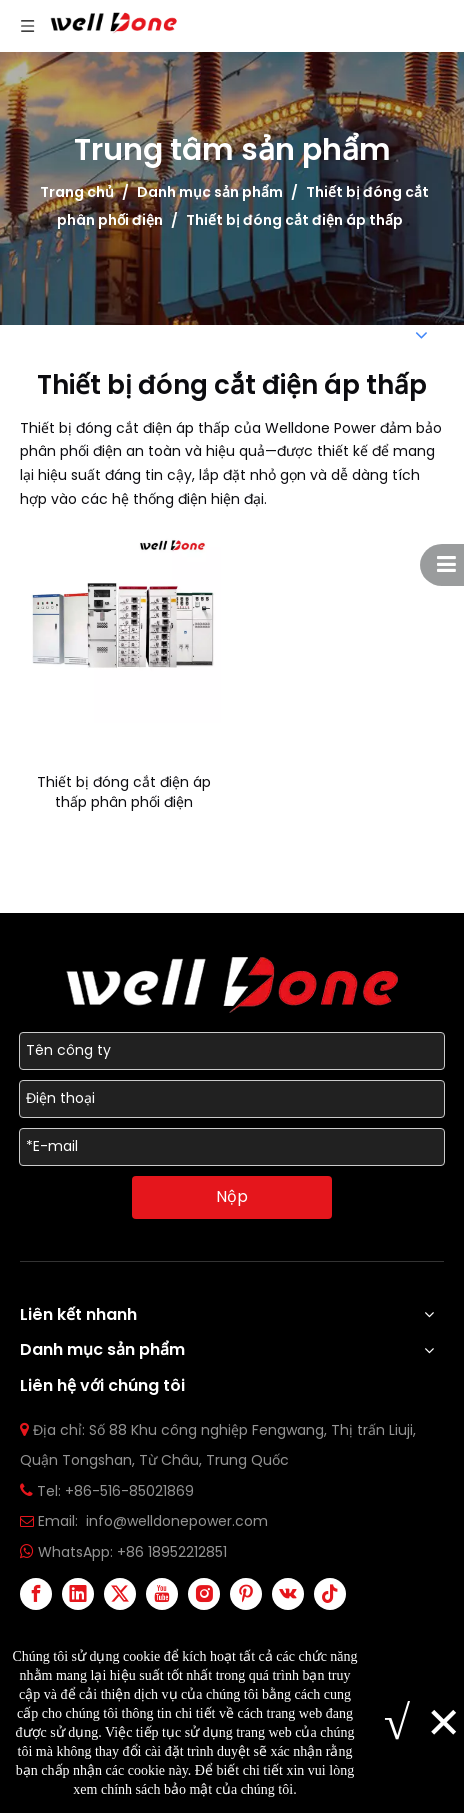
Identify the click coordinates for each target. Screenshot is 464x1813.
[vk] (288, 1594)
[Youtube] (162, 1594)
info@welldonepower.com (177, 1521)
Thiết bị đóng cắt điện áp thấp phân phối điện (124, 792)
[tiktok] (330, 1594)
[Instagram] (204, 1594)
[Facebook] (36, 1594)
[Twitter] (120, 1594)
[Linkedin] (78, 1594)
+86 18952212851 (172, 1552)
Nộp (232, 1196)
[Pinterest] (246, 1594)
